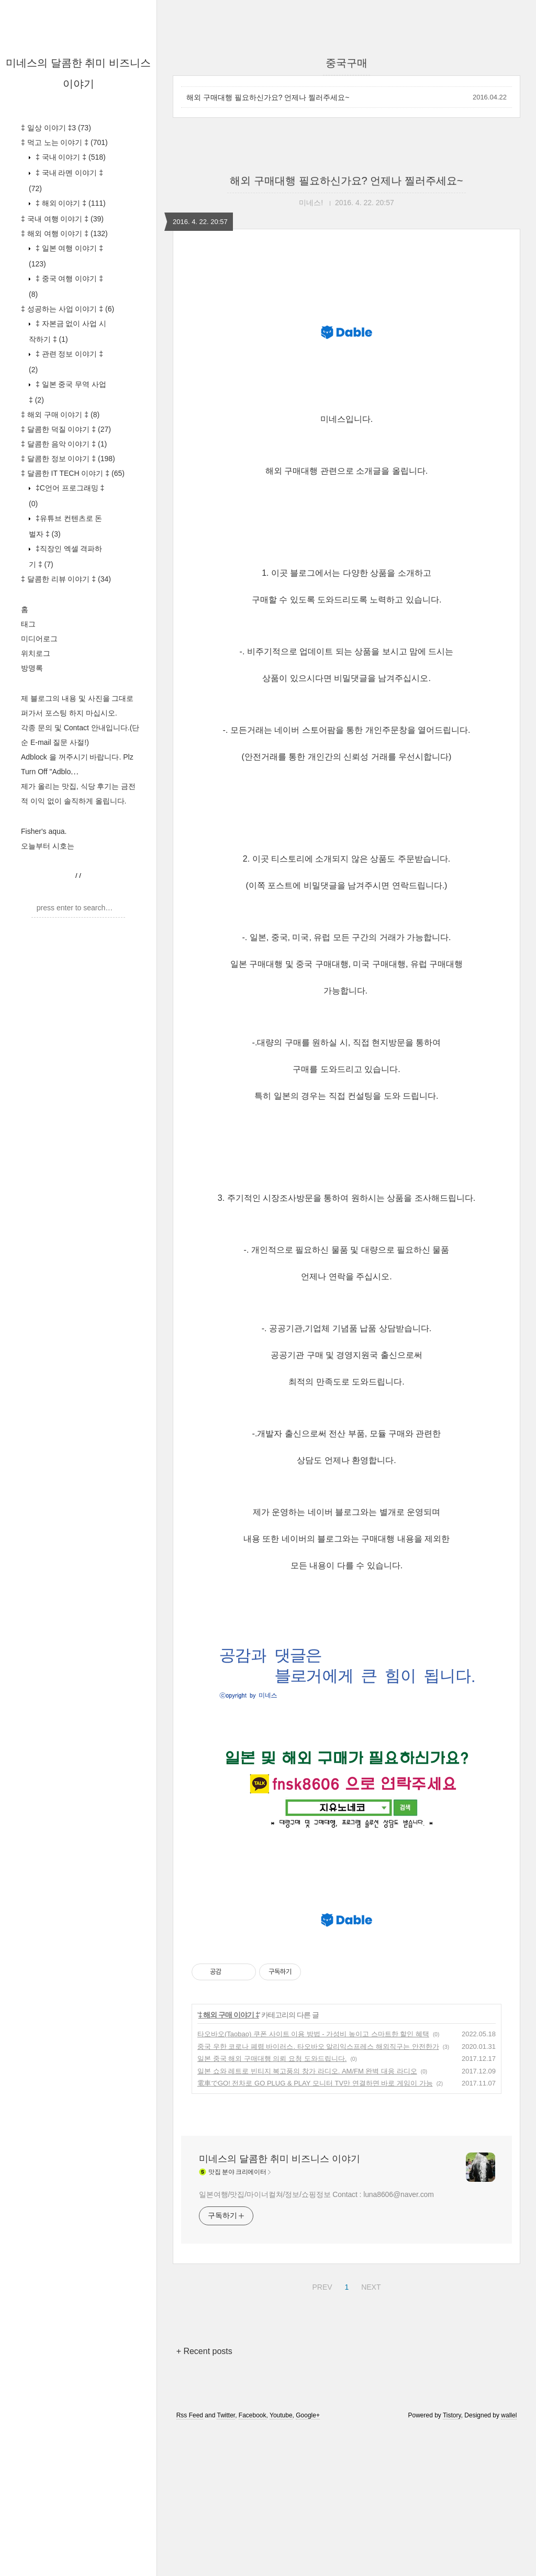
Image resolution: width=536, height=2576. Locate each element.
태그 (28, 624)
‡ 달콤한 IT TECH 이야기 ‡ (73, 473)
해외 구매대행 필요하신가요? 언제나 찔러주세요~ (268, 97)
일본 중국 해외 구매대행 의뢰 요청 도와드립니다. (272, 2205)
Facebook (252, 2562)
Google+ (308, 2562)
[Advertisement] (346, 1969)
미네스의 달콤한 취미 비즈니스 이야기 (279, 2305)
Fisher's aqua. (44, 831)
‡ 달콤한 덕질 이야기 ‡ (66, 429)
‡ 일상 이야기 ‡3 (56, 128)
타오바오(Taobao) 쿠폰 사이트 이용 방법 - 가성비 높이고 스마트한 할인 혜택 (313, 2180)
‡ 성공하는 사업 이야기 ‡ (67, 309)
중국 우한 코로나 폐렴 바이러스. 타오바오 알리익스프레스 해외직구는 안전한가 (318, 2193)
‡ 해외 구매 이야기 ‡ (60, 414)
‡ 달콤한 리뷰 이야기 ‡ (66, 579)
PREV (320, 2432)
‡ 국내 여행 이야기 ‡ (62, 219)
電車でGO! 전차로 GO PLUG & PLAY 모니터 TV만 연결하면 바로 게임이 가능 (315, 2230)
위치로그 (35, 653)
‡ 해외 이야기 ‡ (70, 203)
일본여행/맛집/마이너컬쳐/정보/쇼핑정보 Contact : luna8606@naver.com (316, 2341)
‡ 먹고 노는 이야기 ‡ (64, 142)
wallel (509, 2562)
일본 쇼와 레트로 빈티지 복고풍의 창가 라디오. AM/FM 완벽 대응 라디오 (307, 2218)
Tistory (452, 2562)
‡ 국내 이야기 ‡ (70, 157)
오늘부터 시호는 (47, 846)
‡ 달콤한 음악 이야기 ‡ (64, 444)
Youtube (281, 2562)
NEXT (370, 2432)
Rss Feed (189, 2562)
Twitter (226, 2562)
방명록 (32, 668)
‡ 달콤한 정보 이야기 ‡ (68, 458)
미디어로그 (39, 638)
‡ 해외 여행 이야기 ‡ (64, 233)
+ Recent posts (204, 2497)
